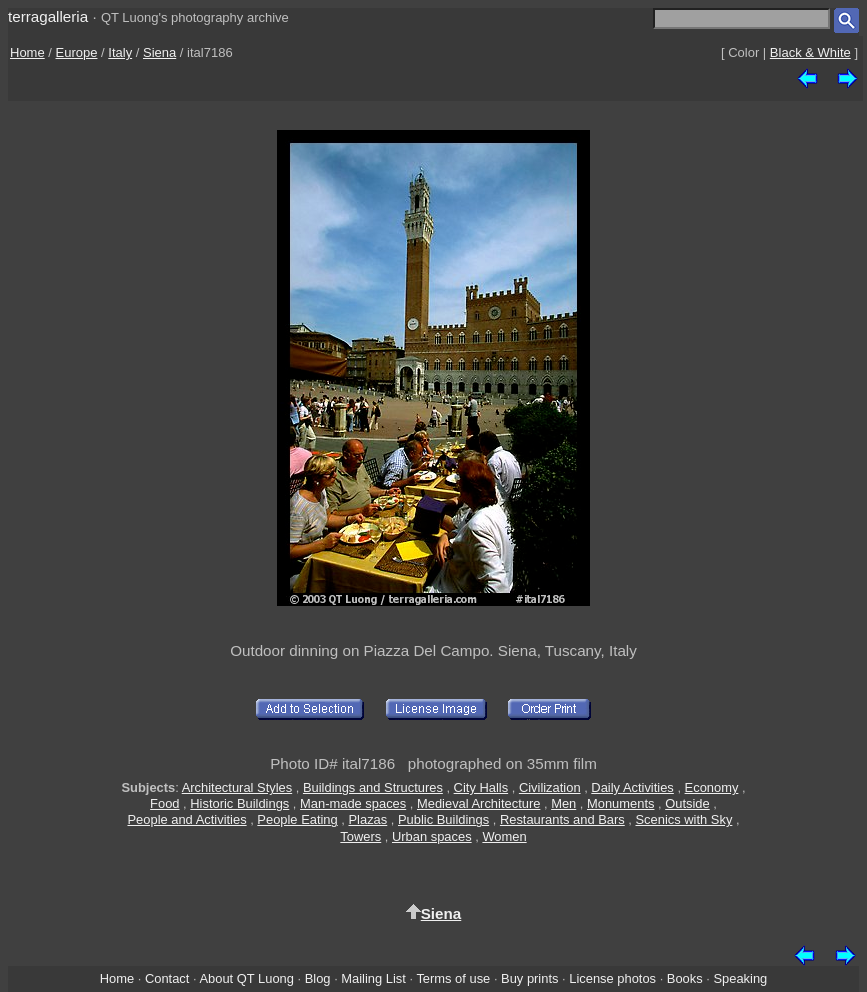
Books (685, 978)
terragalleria (48, 16)
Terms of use (453, 978)
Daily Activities (632, 787)
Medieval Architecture (478, 803)
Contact (167, 978)
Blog (318, 978)
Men (563, 803)
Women (504, 836)
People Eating (297, 819)
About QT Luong (246, 978)
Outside (687, 803)
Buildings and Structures (373, 787)
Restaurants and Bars (562, 819)
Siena (159, 52)
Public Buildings (443, 819)
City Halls (481, 787)
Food (164, 803)
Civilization (550, 787)
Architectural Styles (237, 787)
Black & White (810, 52)
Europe (77, 52)
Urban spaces (432, 836)
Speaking (740, 978)
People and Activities (186, 819)
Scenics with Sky (684, 819)
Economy (712, 787)
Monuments (620, 803)
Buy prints (529, 978)
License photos (612, 978)
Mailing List (373, 978)
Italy (120, 52)
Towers (360, 836)
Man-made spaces (353, 803)
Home (27, 52)
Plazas (368, 819)
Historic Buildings (239, 803)
